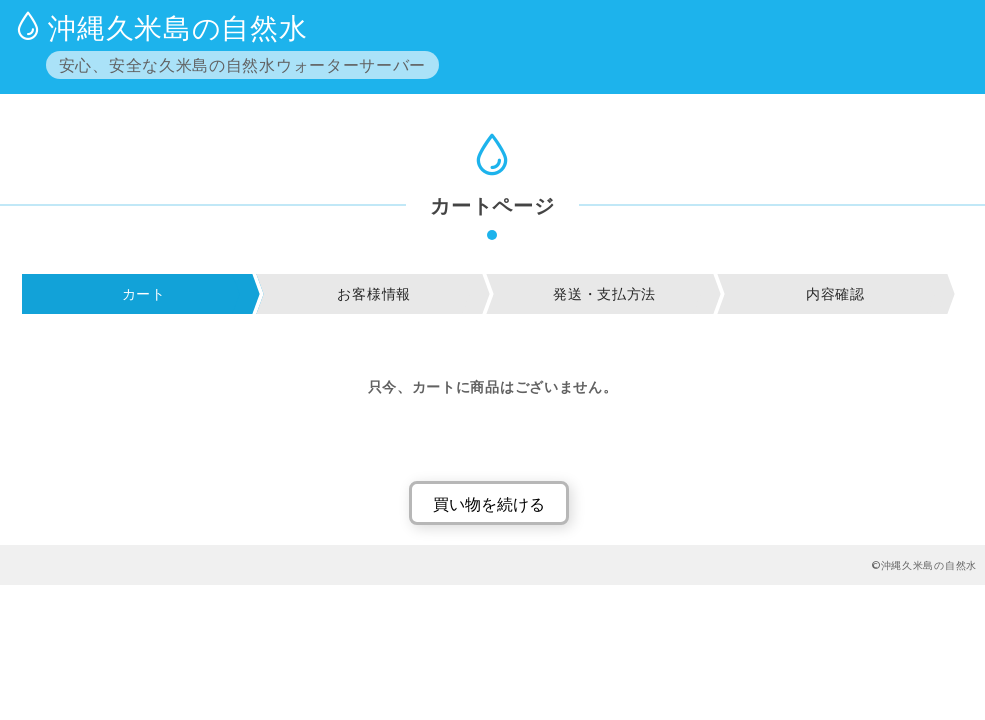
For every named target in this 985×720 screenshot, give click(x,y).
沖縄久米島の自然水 (177, 27)
